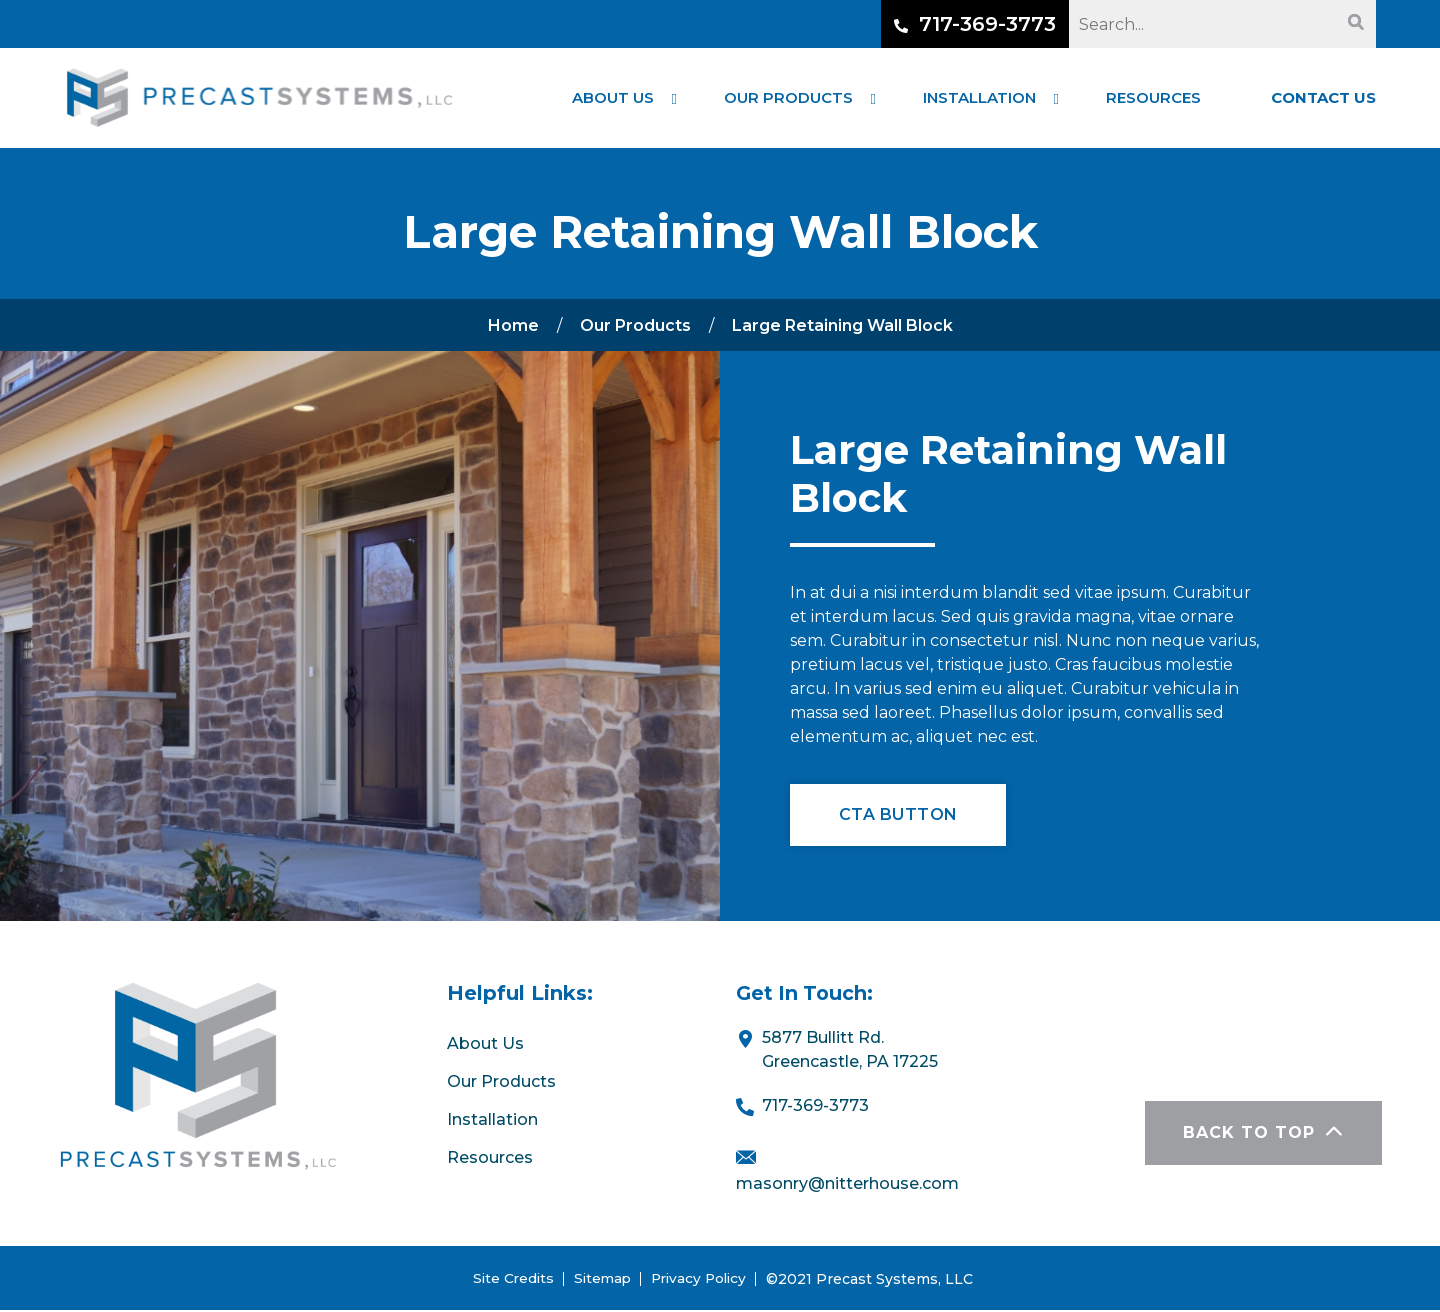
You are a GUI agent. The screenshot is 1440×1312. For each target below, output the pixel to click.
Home (513, 326)
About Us (485, 1046)
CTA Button (899, 815)
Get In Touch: (806, 995)
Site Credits (509, 1280)
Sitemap (601, 1280)
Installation (492, 1122)
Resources (490, 1160)
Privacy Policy (701, 1280)
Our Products (635, 326)
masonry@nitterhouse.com (847, 1184)
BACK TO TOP (1262, 1134)
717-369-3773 (975, 24)
